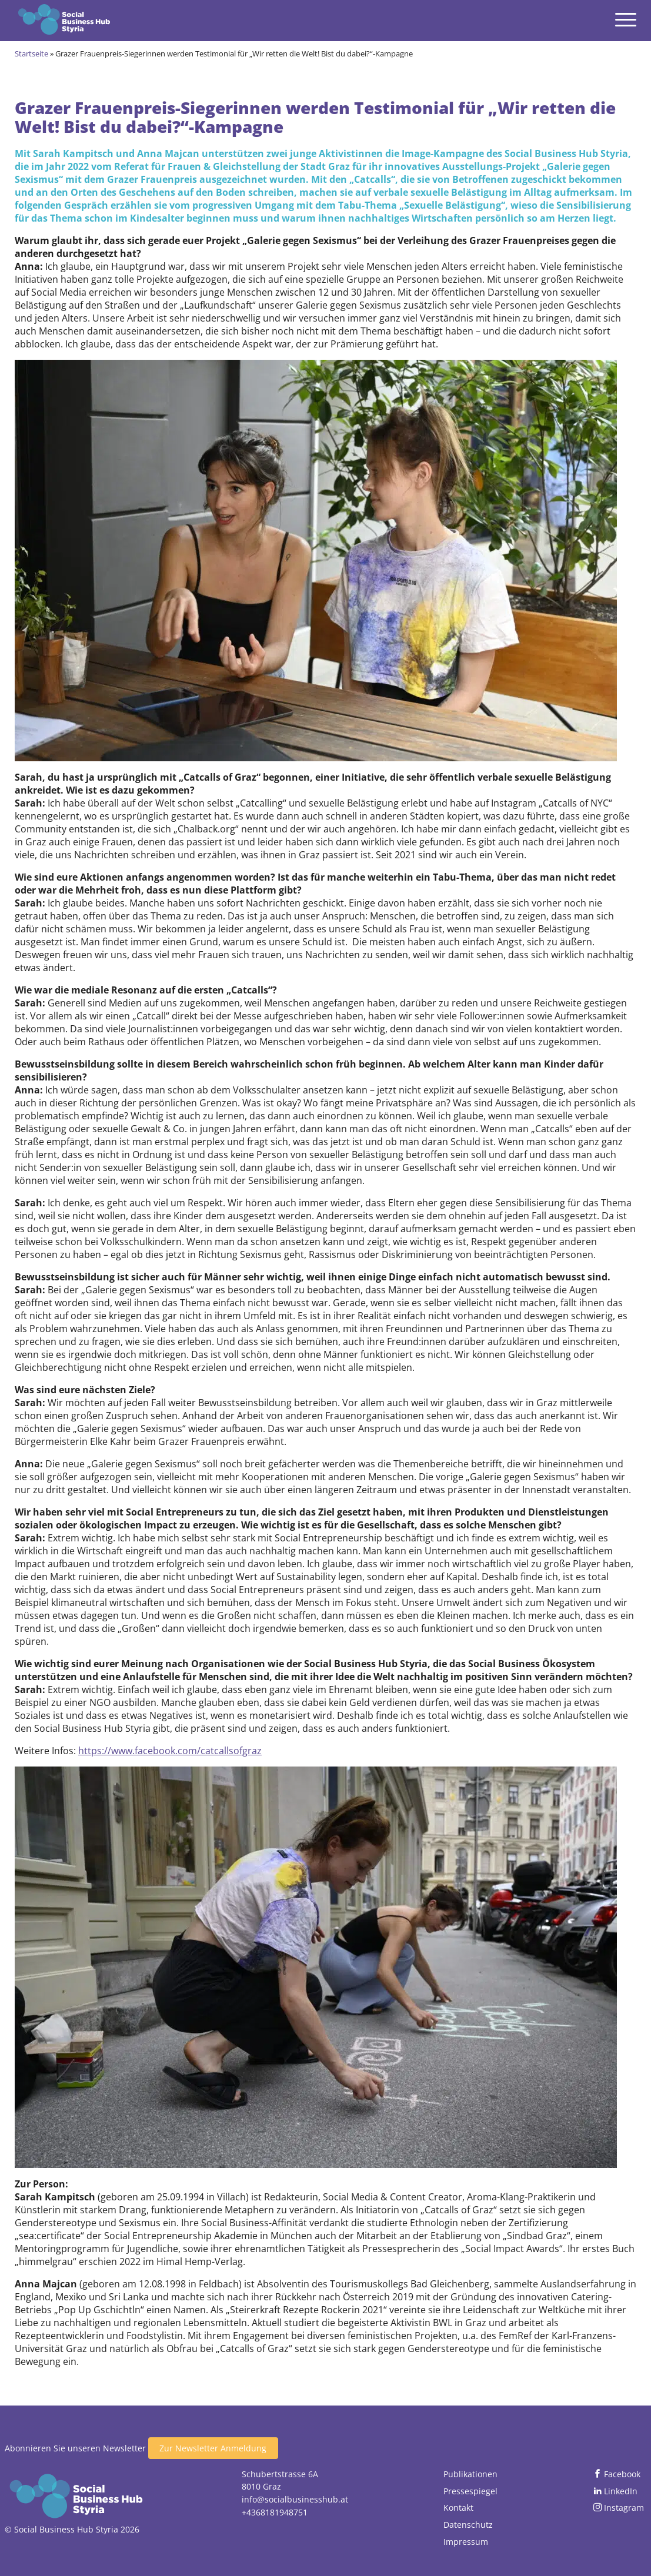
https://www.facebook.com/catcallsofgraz (170, 1750)
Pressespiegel (470, 2491)
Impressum (465, 2541)
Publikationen (470, 2474)
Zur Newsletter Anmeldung (212, 2448)
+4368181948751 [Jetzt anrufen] (275, 2512)
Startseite (31, 53)
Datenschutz (468, 2524)
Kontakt (458, 2507)
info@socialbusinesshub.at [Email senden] (295, 2499)
